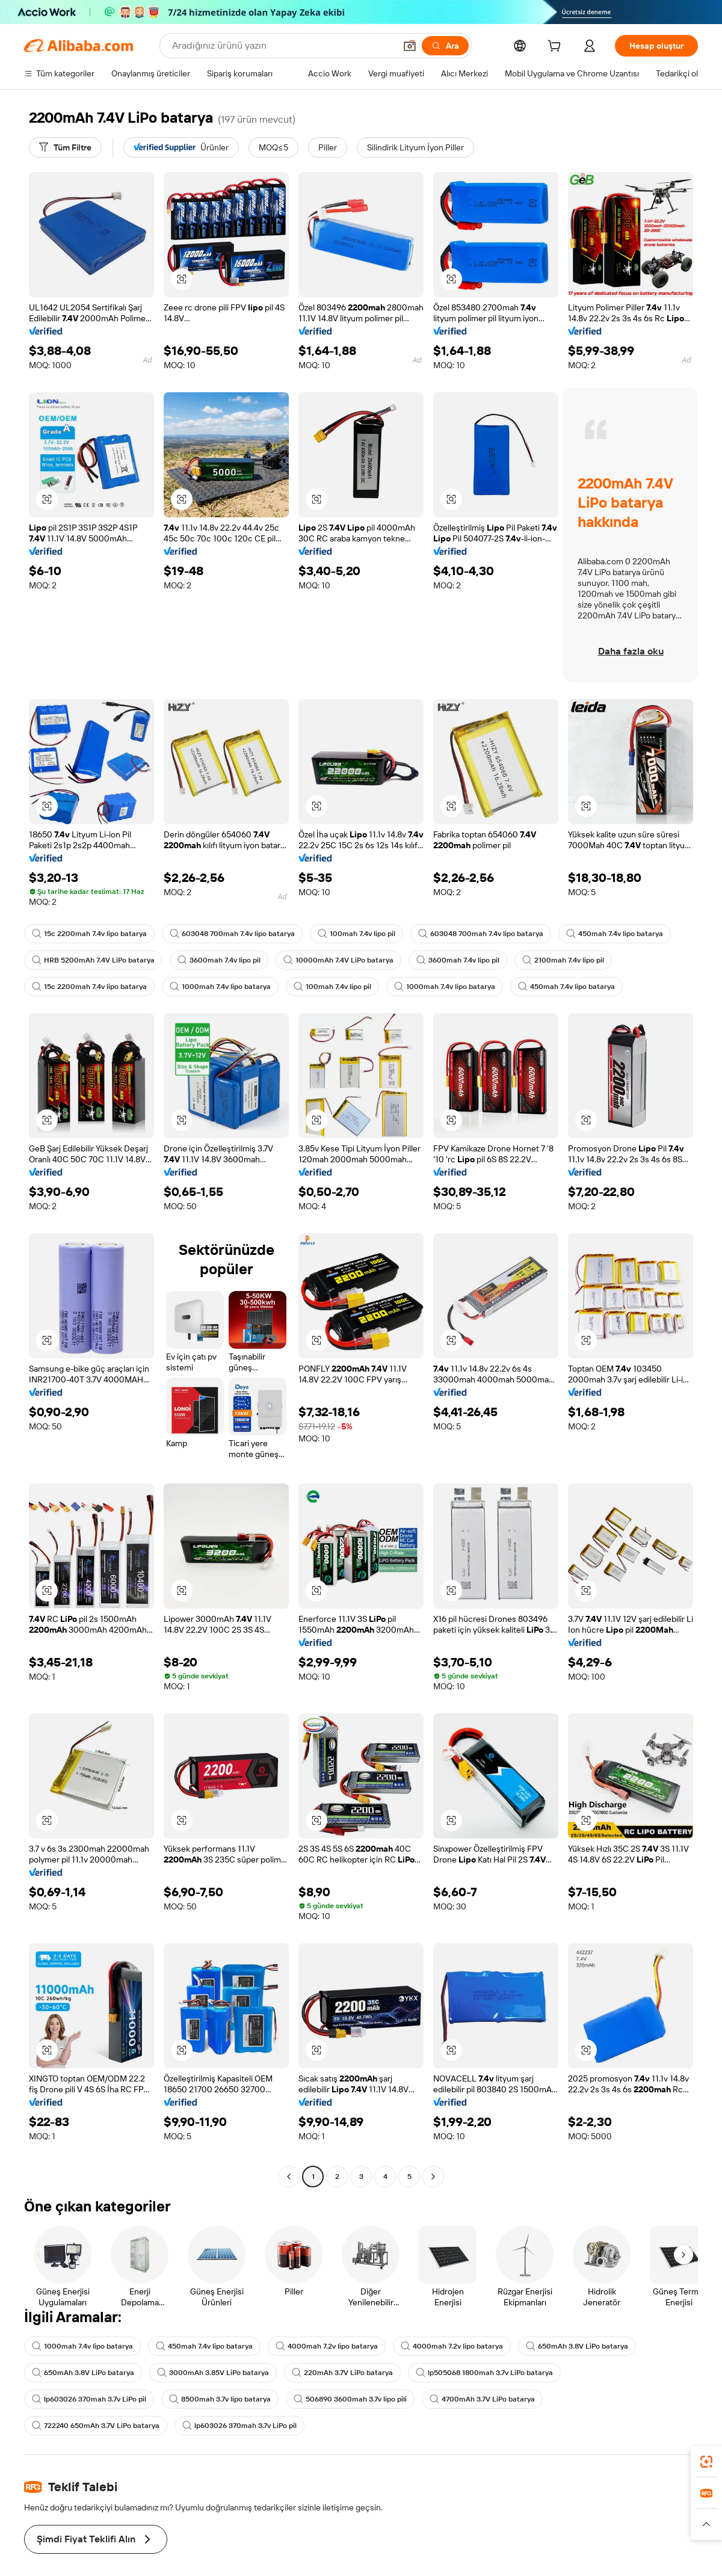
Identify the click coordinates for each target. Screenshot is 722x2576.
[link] (706, 2461)
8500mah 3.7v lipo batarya (220, 2399)
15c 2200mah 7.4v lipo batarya (89, 933)
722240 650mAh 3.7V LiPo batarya (95, 2425)
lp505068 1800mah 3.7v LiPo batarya (484, 2372)
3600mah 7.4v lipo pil (219, 960)
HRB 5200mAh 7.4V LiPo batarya (93, 960)
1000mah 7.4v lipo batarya (220, 986)
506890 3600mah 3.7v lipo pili (350, 2399)
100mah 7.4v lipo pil (356, 933)
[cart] (557, 47)
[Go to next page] (433, 2176)
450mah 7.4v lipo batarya (614, 933)
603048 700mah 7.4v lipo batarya (232, 933)
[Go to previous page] (289, 2176)
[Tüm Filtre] (65, 147)
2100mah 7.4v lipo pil (563, 960)
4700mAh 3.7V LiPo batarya (482, 2399)
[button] (182, 279)
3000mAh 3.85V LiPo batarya (213, 2372)
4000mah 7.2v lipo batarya (327, 2346)
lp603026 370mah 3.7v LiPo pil (89, 2399)
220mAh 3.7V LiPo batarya (342, 2372)
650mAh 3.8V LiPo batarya (577, 2346)
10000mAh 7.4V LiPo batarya (338, 960)
